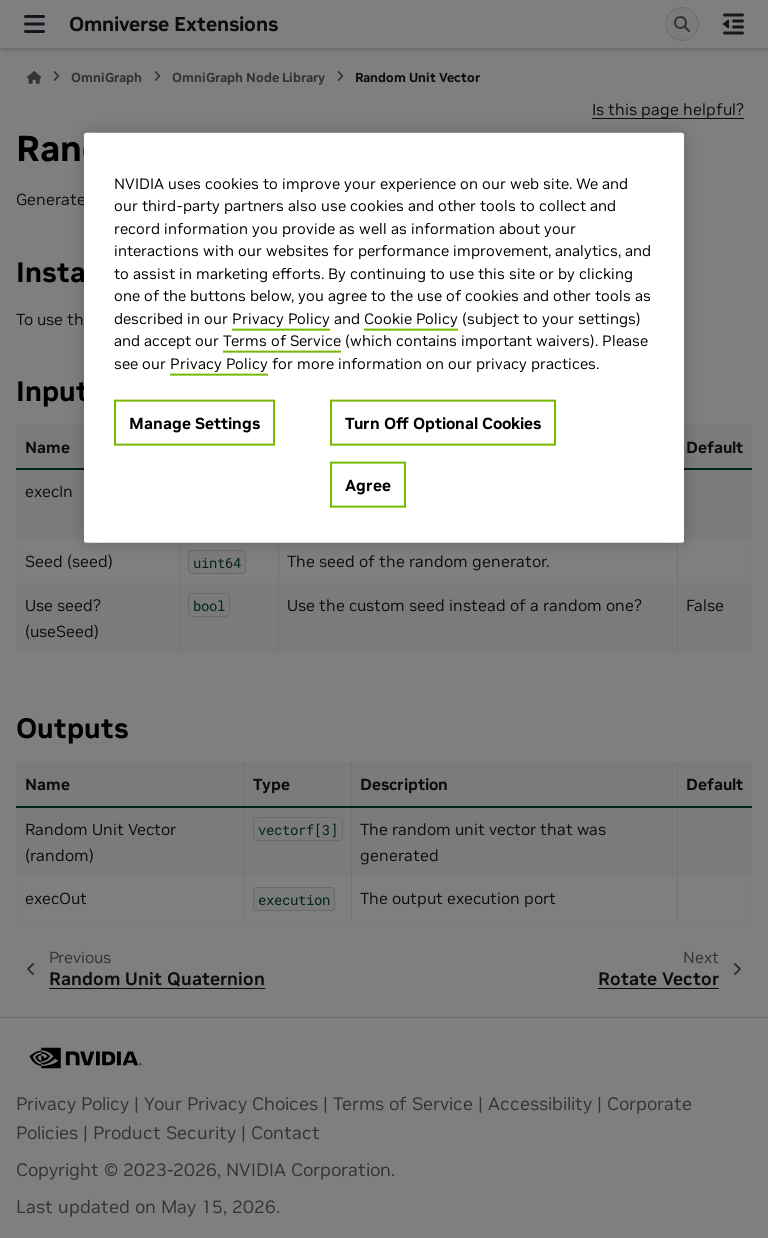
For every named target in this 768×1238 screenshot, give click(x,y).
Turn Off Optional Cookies (443, 423)
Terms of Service (282, 340)
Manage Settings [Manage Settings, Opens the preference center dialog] (194, 423)
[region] (384, 337)
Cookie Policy (411, 317)
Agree (368, 485)
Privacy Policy (281, 317)
